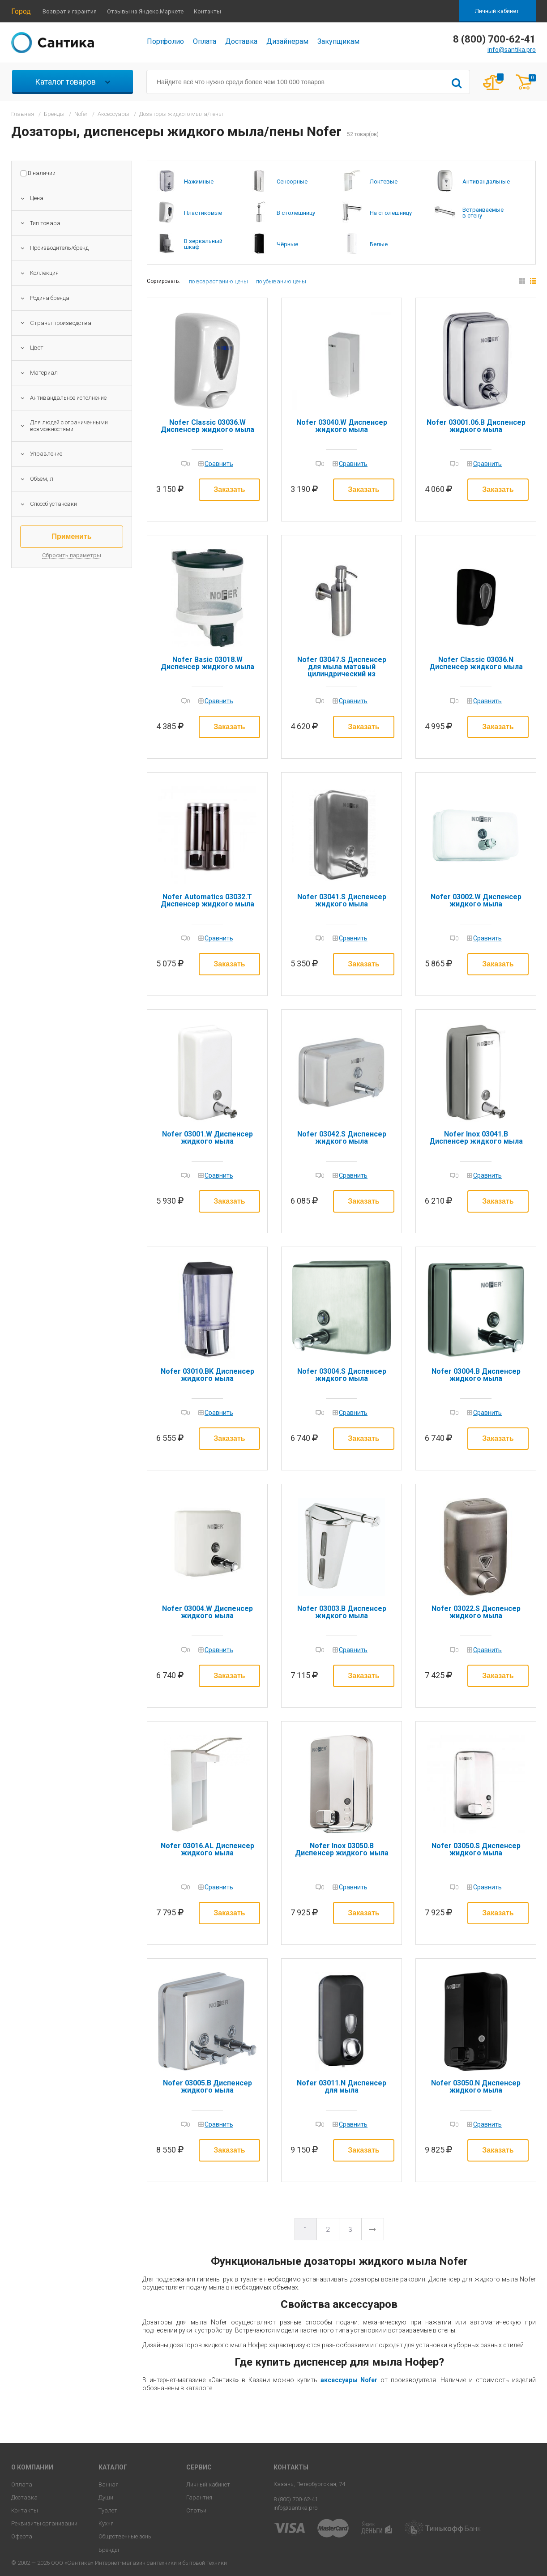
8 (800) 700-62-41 (296, 2499)
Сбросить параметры (71, 555)
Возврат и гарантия (70, 11)
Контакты (207, 11)
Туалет (107, 2510)
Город (21, 11)
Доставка (241, 41)
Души (105, 2497)
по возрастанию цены (218, 281)
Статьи (196, 2510)
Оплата (204, 41)
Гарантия (199, 2497)
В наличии (42, 173)
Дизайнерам (287, 41)
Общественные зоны (125, 2536)
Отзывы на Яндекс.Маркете (145, 11)
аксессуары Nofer (349, 2380)
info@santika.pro (511, 50)
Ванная (108, 2484)
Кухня (106, 2523)
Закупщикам (338, 41)
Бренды (108, 2549)
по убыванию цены (281, 281)
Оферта (21, 2536)
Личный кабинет (497, 11)
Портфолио (165, 41)
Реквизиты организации (44, 2523)
